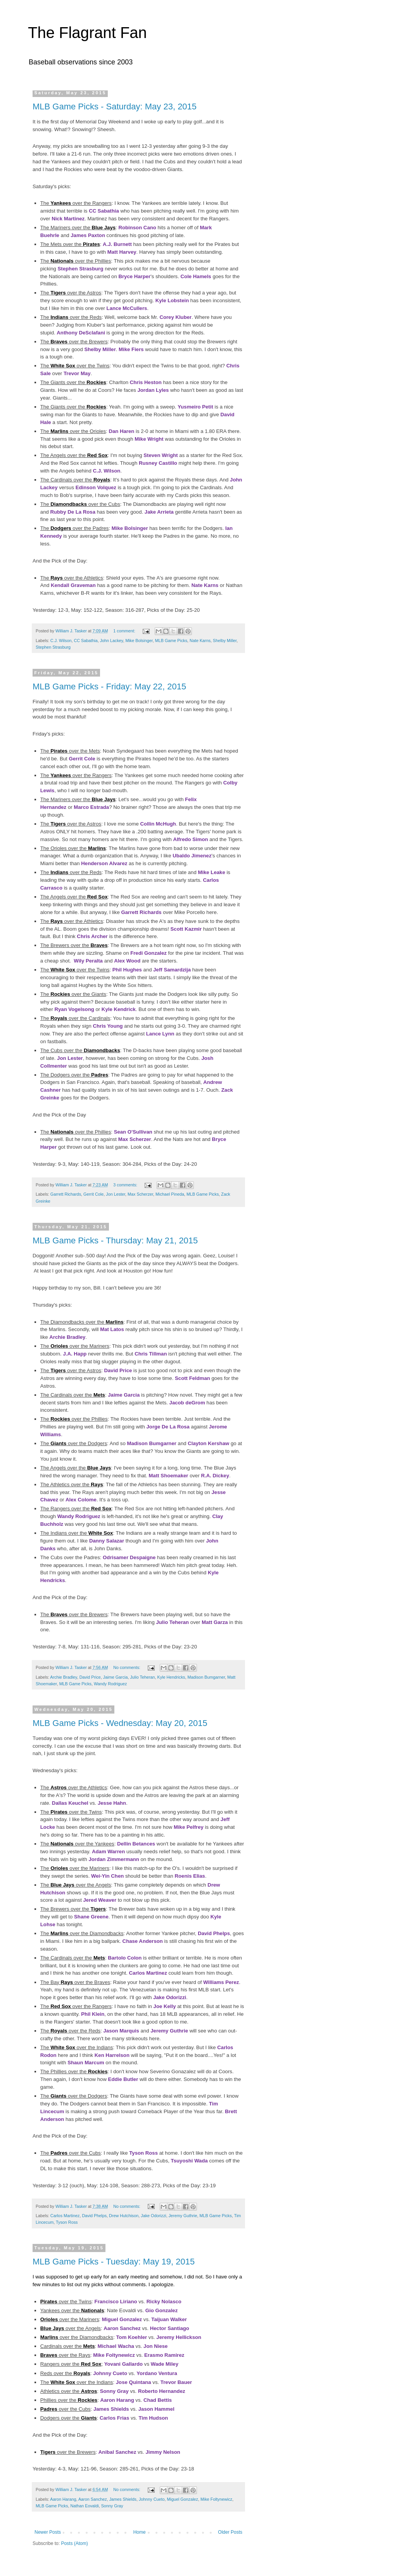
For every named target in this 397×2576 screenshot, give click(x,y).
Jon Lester (70, 1058)
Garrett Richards (141, 912)
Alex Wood (127, 961)
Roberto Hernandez (161, 2391)
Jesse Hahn (112, 1803)
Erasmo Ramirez (164, 2355)
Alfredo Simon (190, 839)
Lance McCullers (127, 308)
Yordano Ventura (156, 2373)
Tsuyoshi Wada (189, 2161)
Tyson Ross (143, 2153)
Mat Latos (112, 1329)
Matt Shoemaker (168, 1475)
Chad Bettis (157, 2400)
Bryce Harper (134, 276)
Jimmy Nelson (162, 2452)
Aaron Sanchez (122, 2328)
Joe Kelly (165, 2006)
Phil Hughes (127, 970)
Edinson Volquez (96, 487)
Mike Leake (211, 872)
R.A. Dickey (215, 1475)
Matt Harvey (121, 252)
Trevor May (77, 373)
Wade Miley (164, 2364)
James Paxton (88, 235)
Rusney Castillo (158, 463)
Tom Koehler (131, 2337)
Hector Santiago (169, 2328)
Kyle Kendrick (119, 1009)
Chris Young (108, 1026)
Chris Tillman (151, 1354)
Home (139, 2532)
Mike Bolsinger (130, 528)
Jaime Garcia (124, 1395)
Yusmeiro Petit (195, 407)
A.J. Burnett (117, 244)
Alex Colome (81, 1500)
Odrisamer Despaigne (129, 1557)
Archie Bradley (67, 1337)
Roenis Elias (190, 1876)
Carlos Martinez (148, 1973)
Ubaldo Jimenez (192, 856)
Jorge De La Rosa (168, 1427)
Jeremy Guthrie (169, 2031)
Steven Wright (160, 455)
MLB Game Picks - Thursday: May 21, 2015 (115, 1240)
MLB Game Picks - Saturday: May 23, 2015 (115, 106)
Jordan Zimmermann (113, 1859)
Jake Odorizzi (169, 1997)
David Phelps (214, 1933)
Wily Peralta (88, 961)
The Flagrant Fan (87, 32)
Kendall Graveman (73, 585)
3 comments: (125, 1184)
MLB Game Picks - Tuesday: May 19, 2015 (114, 2261)
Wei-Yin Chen (107, 1876)
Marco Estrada (91, 807)
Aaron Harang (117, 2400)
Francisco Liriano (116, 2301)
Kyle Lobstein (172, 300)
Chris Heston (146, 382)
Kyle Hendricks (171, 1677)
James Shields (111, 2409)
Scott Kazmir (186, 929)
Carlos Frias (114, 2418)
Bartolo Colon (125, 1958)
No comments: (127, 1667)
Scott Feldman (192, 1378)
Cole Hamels (196, 276)
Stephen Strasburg (81, 269)
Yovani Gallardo (123, 2364)
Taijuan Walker (169, 2319)
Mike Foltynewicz (114, 2355)
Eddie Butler (123, 2079)
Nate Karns (205, 585)
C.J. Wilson (106, 471)
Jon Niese (155, 2346)
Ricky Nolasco (164, 2301)
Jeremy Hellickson (178, 2337)
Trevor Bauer (176, 2382)
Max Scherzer (134, 1139)
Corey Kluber (175, 317)
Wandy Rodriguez (78, 1516)
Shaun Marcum (85, 2062)
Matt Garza (215, 1622)
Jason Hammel (156, 2409)
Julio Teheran (172, 1622)
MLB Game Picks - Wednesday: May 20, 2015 (120, 1723)
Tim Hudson (153, 2418)
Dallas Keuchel (70, 1803)
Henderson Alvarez (104, 863)
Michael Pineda (169, 1194)
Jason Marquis (121, 2031)
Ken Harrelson (112, 2055)
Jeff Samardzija (172, 970)
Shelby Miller (100, 349)
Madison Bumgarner (151, 1443)
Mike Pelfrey (189, 1827)
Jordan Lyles (153, 390)
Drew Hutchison (123, 2215)
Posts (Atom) (74, 2543)
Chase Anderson (143, 1941)
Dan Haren (121, 431)
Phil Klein (92, 2014)
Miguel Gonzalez (122, 2319)
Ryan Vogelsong (74, 1009)
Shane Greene (91, 1917)
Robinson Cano (137, 227)
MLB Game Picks (171, 640)
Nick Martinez (68, 219)
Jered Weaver (100, 1900)
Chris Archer (92, 936)
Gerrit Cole (82, 759)
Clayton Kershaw (208, 1443)
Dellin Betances (136, 1844)
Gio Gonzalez (161, 2310)
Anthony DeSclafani (81, 333)
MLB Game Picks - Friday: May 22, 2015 (109, 686)
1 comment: (124, 630)
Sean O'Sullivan (133, 1132)
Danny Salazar (106, 1541)
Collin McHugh (158, 824)
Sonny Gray (114, 2391)
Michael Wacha (116, 2346)
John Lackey (111, 640)
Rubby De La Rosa (72, 512)
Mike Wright (149, 439)
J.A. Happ (74, 1354)
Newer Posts (48, 2532)
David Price (118, 1370)
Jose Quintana (133, 2382)
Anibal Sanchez (117, 2452)
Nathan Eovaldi (84, 2505)
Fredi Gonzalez (148, 953)
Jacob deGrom (187, 1403)
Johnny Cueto (110, 2373)
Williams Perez (221, 1982)
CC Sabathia (104, 211)
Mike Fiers (131, 349)
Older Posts (230, 2532)
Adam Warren (108, 1851)
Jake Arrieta (159, 512)
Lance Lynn (160, 1034)
